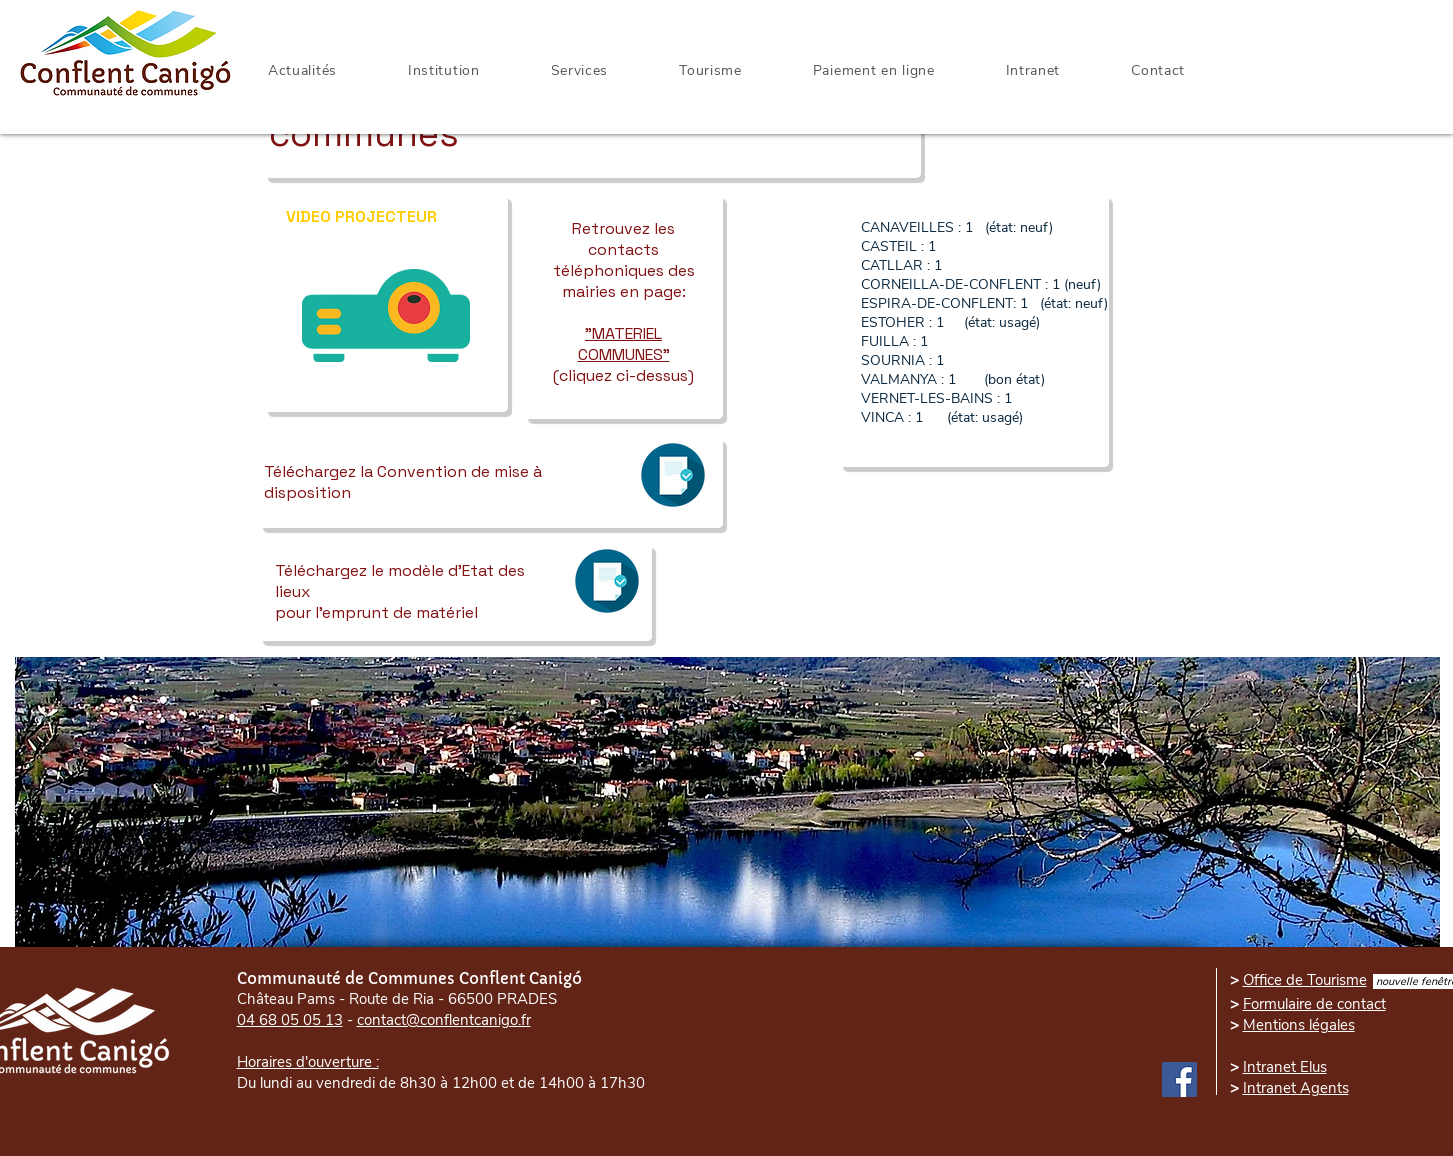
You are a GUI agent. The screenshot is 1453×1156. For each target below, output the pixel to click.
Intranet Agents (1296, 1088)
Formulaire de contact (1314, 1004)
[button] (1033, 70)
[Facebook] (1179, 1079)
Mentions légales (1299, 1025)
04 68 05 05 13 (290, 1020)
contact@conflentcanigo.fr (444, 1020)
